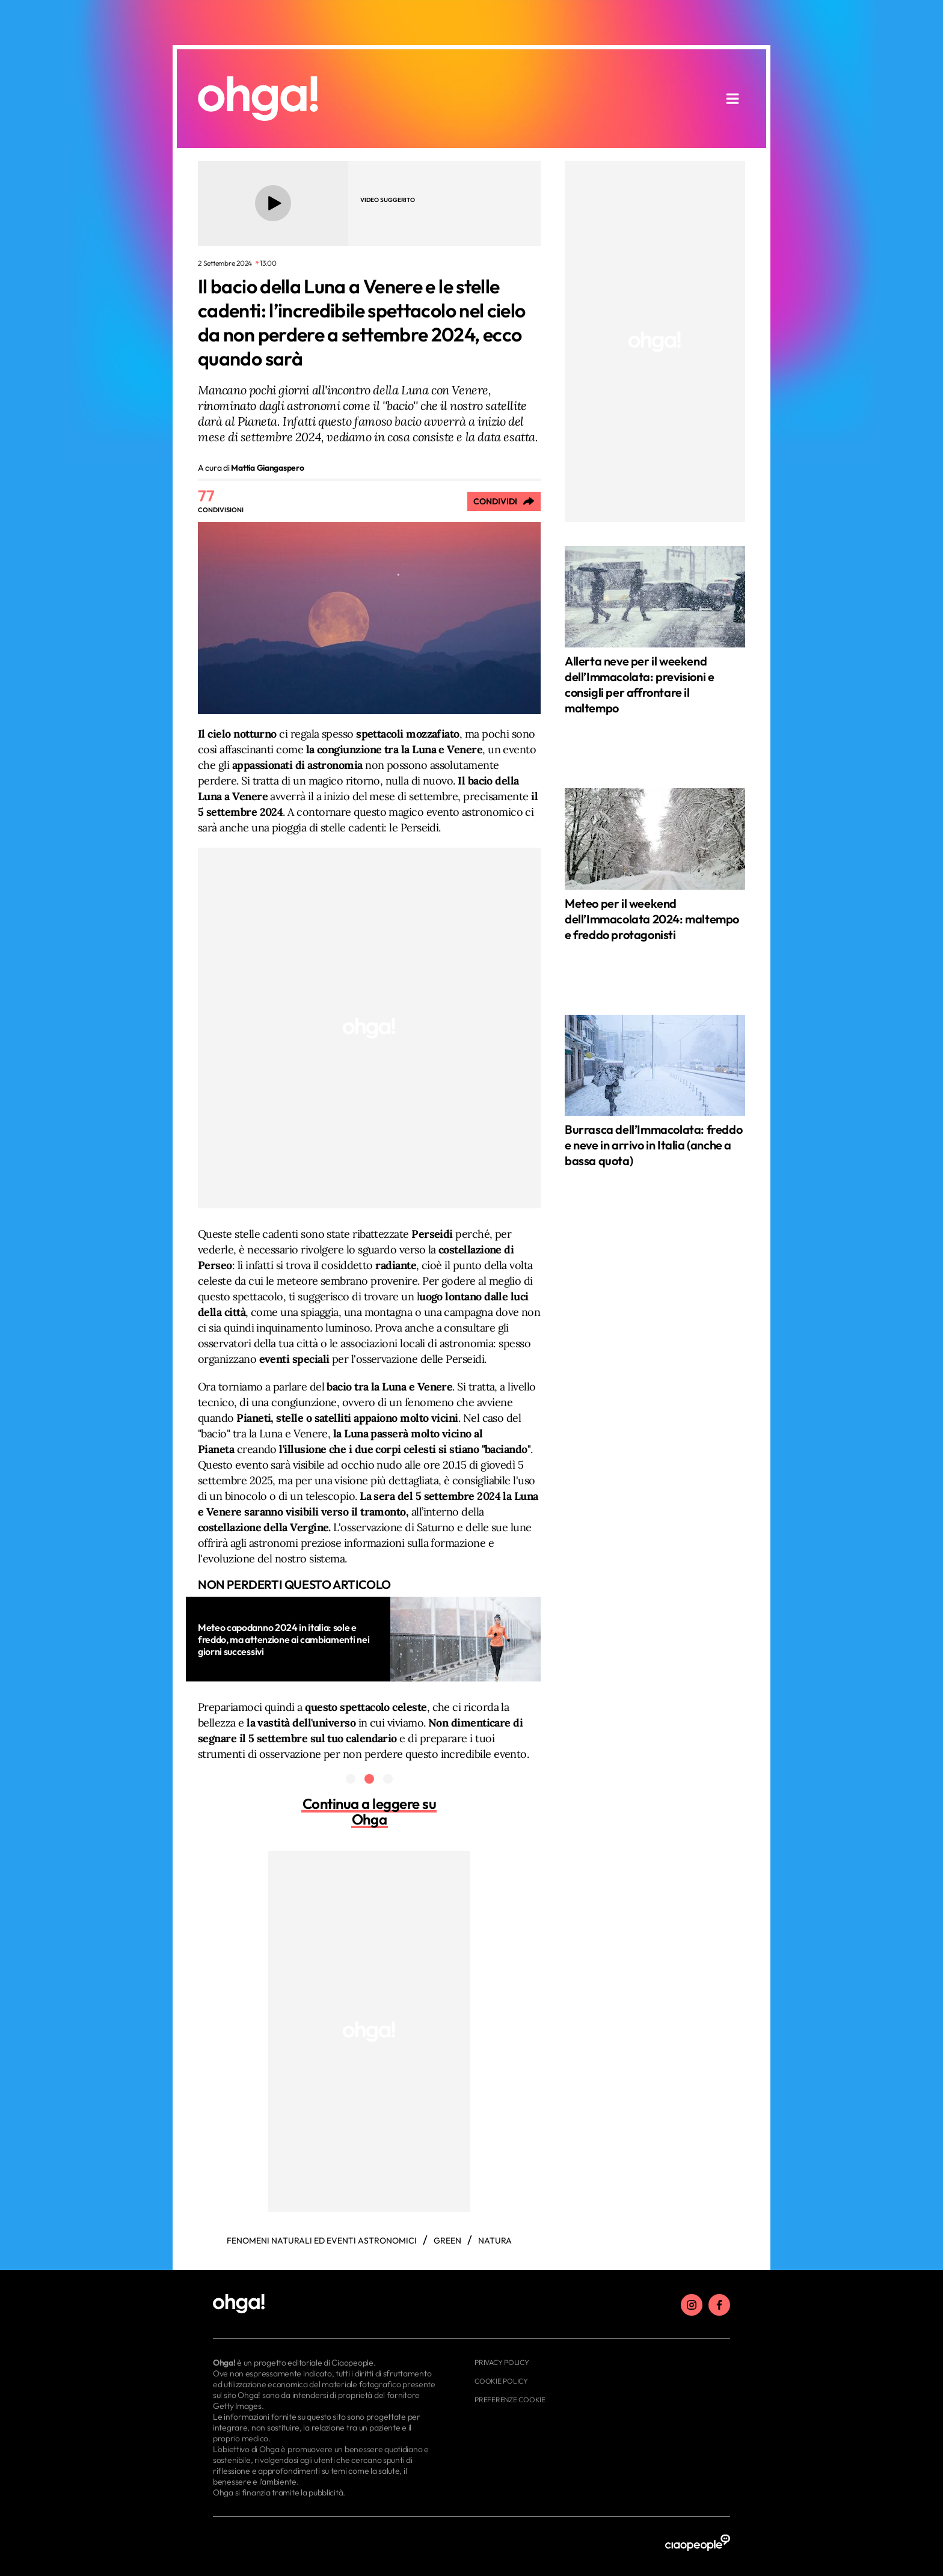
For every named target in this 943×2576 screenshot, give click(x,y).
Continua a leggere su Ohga (370, 1811)
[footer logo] (325, 2304)
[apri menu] (732, 98)
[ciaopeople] (697, 2543)
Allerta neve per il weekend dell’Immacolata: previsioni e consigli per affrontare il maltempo (639, 684)
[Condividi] (504, 501)
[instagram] (691, 2305)
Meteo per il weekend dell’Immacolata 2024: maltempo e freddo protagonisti (652, 919)
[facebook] (719, 2305)
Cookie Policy (501, 2380)
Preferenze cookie (510, 2399)
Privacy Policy (502, 2362)
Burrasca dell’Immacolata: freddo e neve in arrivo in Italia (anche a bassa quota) (653, 1145)
